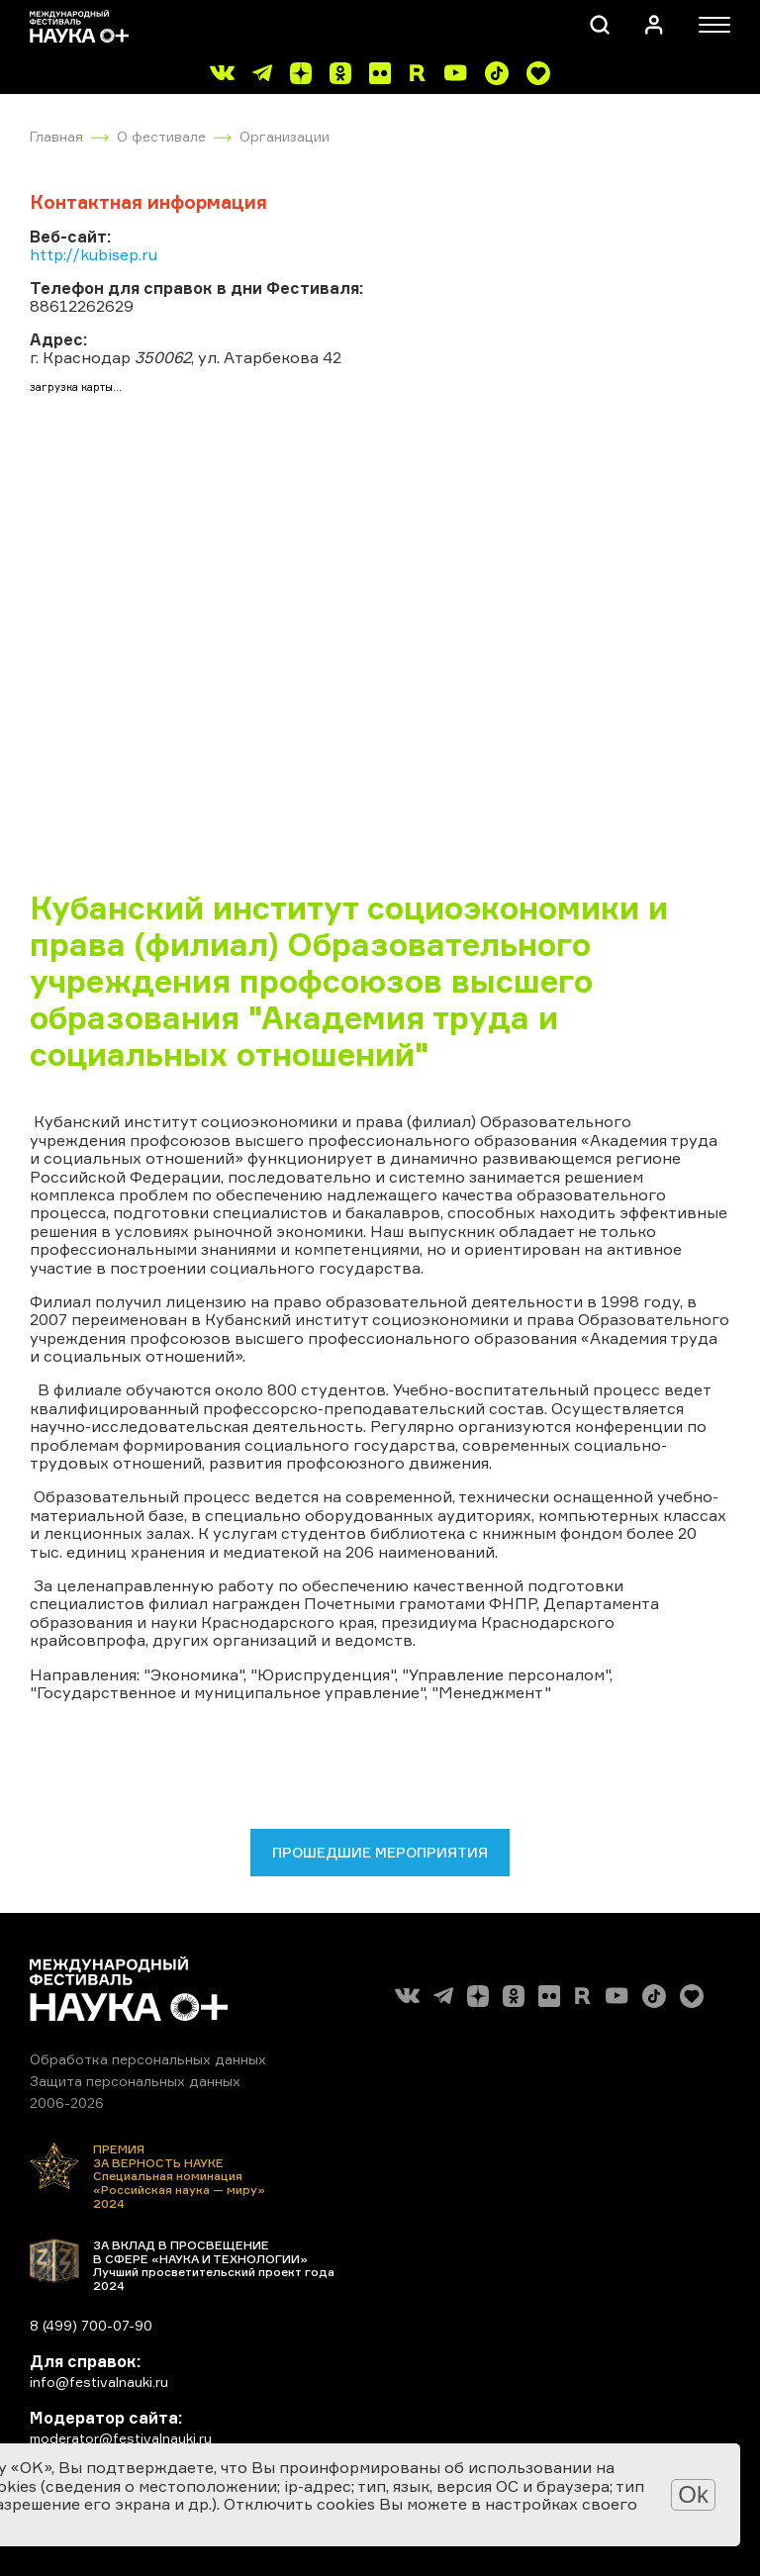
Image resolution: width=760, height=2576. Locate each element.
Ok (693, 2494)
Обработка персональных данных (148, 2059)
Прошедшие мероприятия (380, 1852)
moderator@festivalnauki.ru (121, 2438)
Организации (284, 136)
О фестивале (161, 136)
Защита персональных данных (135, 2080)
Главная (56, 136)
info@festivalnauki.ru (99, 2381)
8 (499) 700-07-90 (91, 2325)
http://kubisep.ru (93, 254)
